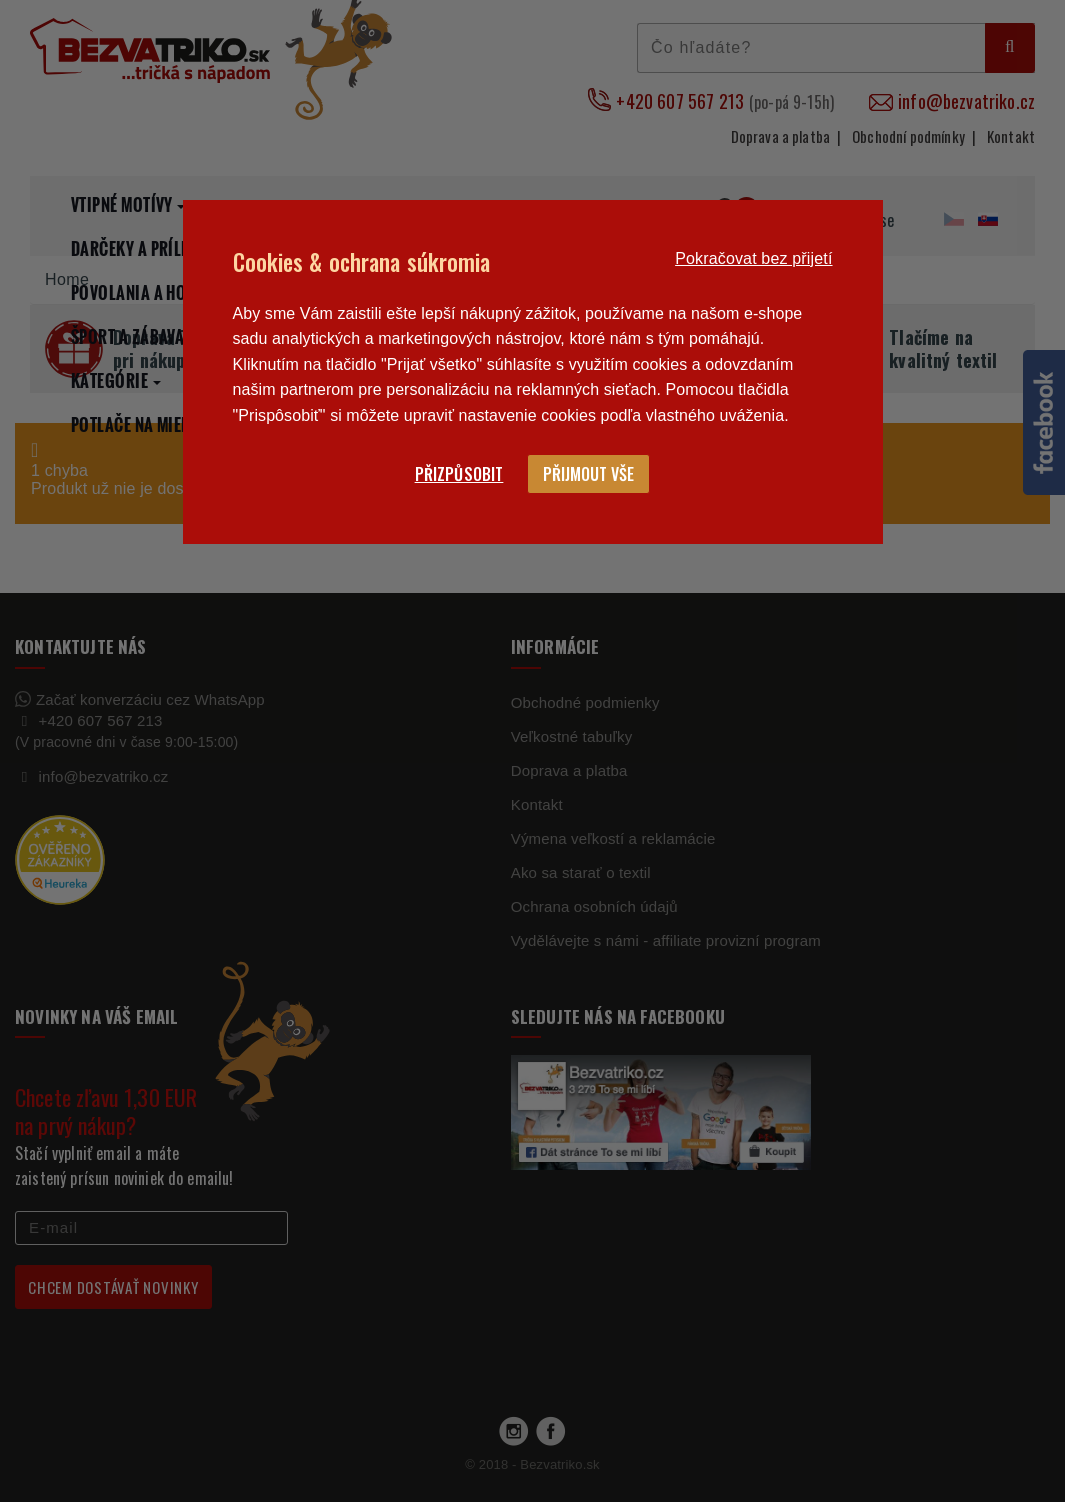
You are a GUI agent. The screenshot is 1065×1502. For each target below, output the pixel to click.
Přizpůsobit (459, 474)
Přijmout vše (588, 474)
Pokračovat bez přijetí (753, 258)
